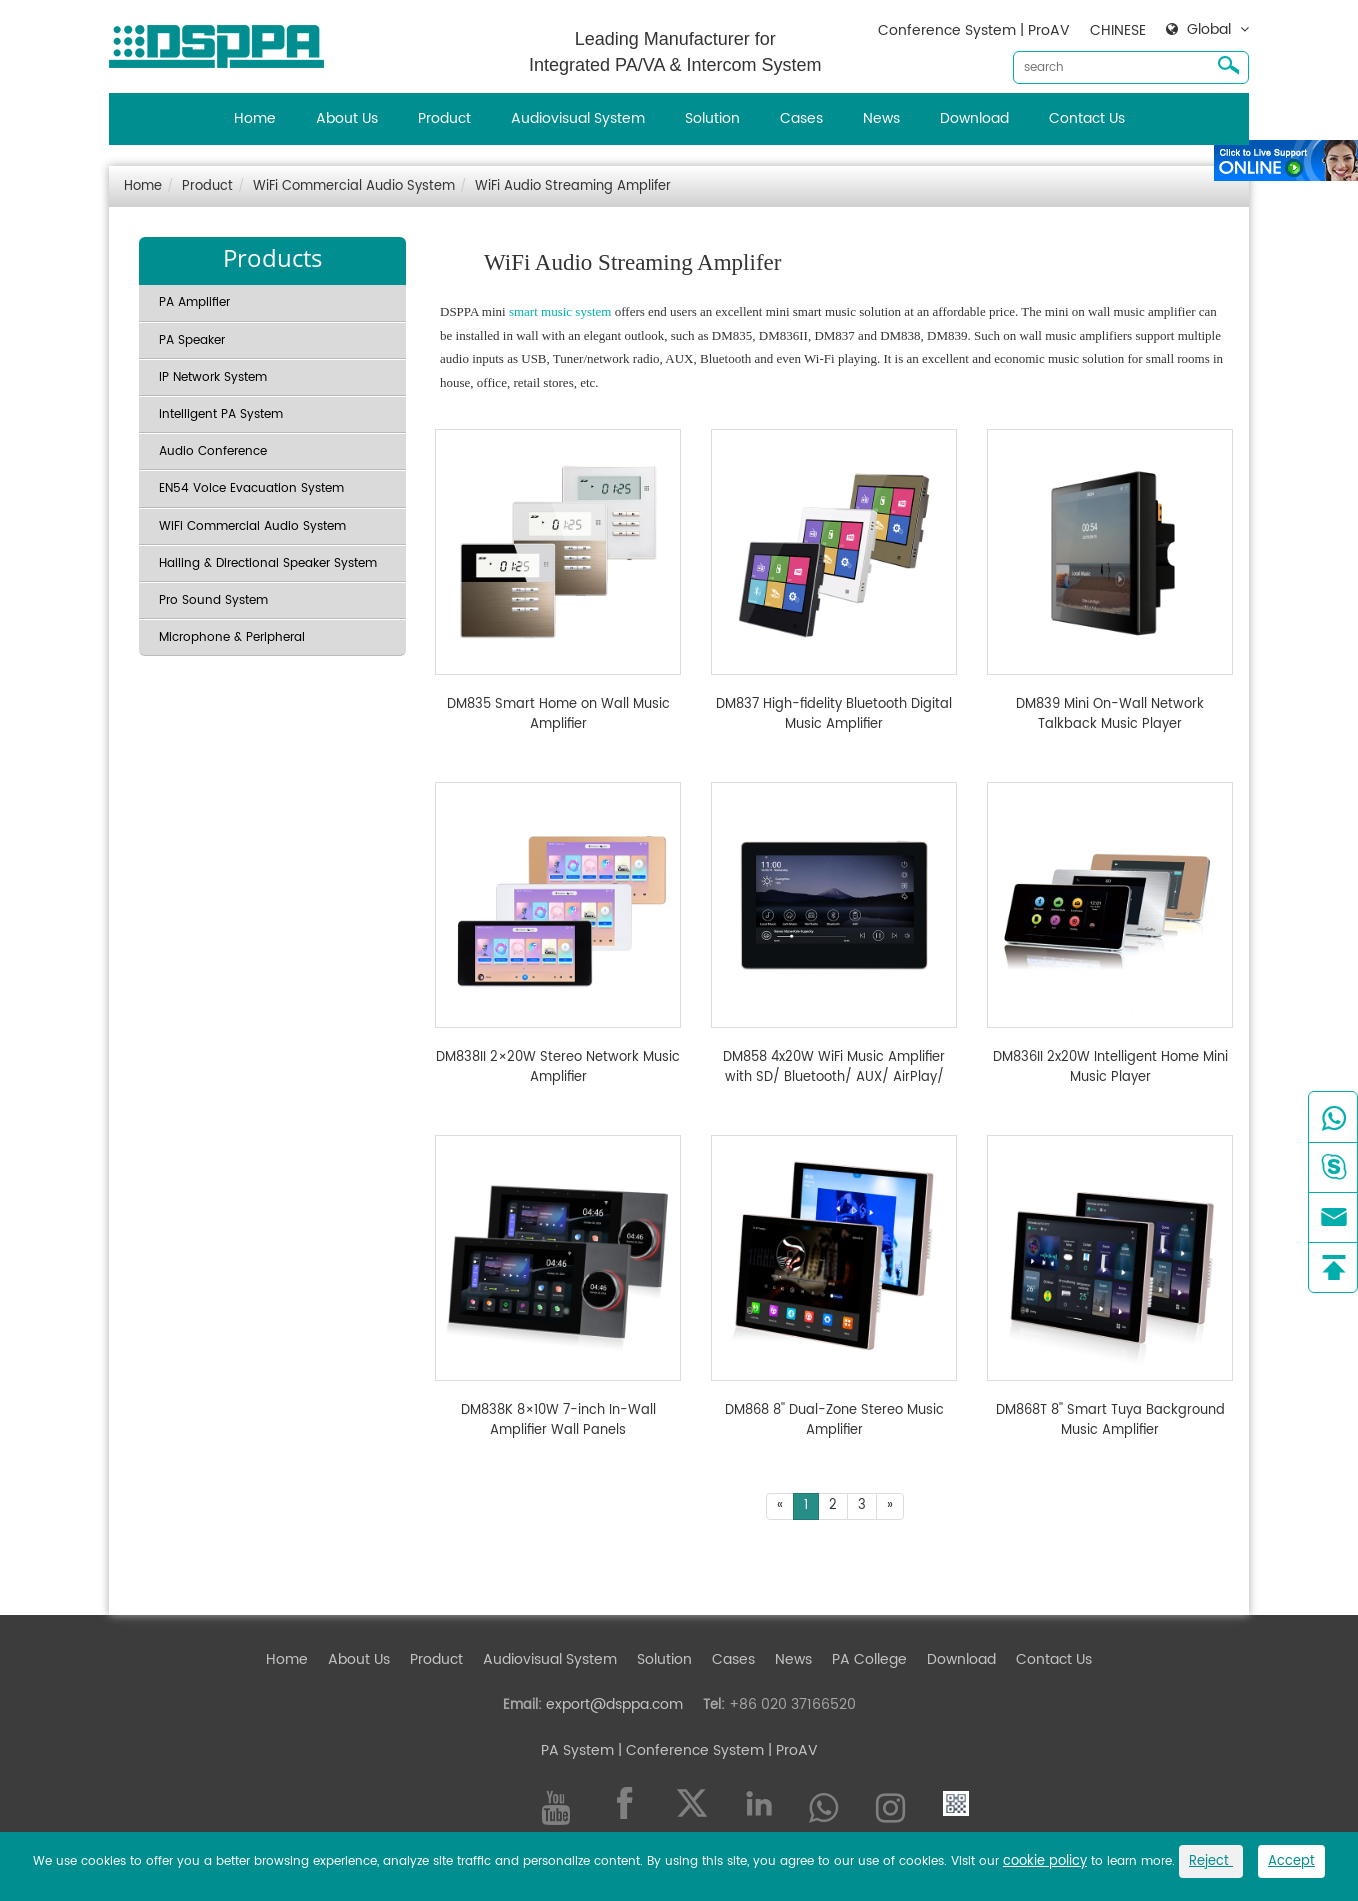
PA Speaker (192, 340)
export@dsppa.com (614, 1704)
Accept (1291, 1861)
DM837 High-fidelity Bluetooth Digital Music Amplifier (834, 714)
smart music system (560, 311)
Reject (1211, 1861)
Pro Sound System (213, 600)
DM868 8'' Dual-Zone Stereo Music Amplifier (834, 1420)
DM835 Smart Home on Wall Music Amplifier (558, 714)
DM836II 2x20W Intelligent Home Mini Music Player (1110, 1067)
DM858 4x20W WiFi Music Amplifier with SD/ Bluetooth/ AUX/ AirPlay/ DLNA (834, 1067)
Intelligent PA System (221, 414)
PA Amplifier (194, 302)
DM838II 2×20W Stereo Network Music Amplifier (558, 1067)
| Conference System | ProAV (716, 1750)
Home (255, 118)
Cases (801, 118)
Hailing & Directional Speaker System (268, 563)
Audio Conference (213, 451)
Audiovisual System (578, 118)
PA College (869, 1659)
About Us (347, 118)
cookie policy (1045, 1861)
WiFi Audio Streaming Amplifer (573, 186)
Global (1209, 30)
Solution (712, 118)
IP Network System (213, 377)
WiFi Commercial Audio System (354, 186)
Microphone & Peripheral (232, 637)
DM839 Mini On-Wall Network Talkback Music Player (1110, 714)
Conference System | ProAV (974, 30)
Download (974, 118)
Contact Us (1087, 118)
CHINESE (1118, 30)
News (881, 118)
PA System (577, 1750)
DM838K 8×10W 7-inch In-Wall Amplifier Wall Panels (558, 1420)
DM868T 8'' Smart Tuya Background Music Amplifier (1110, 1420)
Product (444, 118)
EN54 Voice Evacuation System (251, 488)
